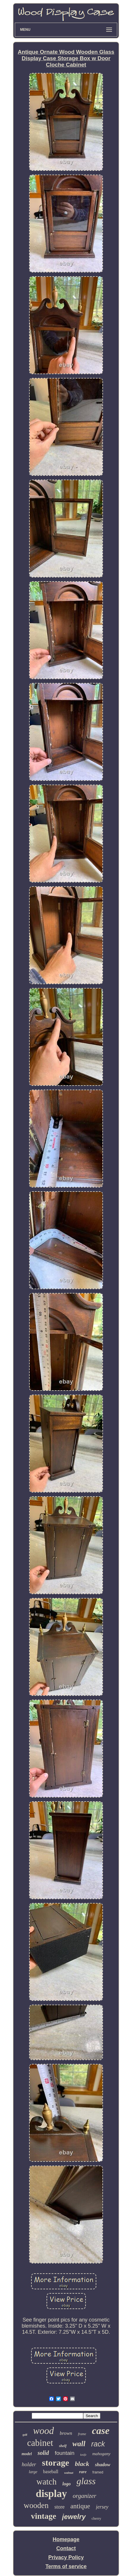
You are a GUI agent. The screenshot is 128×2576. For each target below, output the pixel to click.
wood (43, 2431)
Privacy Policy (66, 2557)
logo (67, 2483)
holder (29, 2464)
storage (55, 2462)
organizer (84, 2495)
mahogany (101, 2453)
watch (46, 2481)
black (82, 2463)
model (27, 2454)
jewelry (74, 2517)
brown (66, 2433)
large (33, 2472)
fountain (64, 2453)
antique (80, 2506)
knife (83, 2454)
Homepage (66, 2539)
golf (25, 2434)
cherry (96, 2518)
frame (82, 2434)
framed (98, 2472)
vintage (43, 2516)
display (51, 2493)
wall (79, 2443)
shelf (63, 2446)
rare (83, 2471)
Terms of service (66, 2566)
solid (43, 2453)
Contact (66, 2548)
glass (86, 2481)
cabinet (40, 2443)
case (100, 2430)
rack (98, 2444)
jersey (102, 2507)
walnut (68, 2472)
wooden (36, 2505)
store (59, 2507)
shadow (102, 2464)
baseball (50, 2471)
